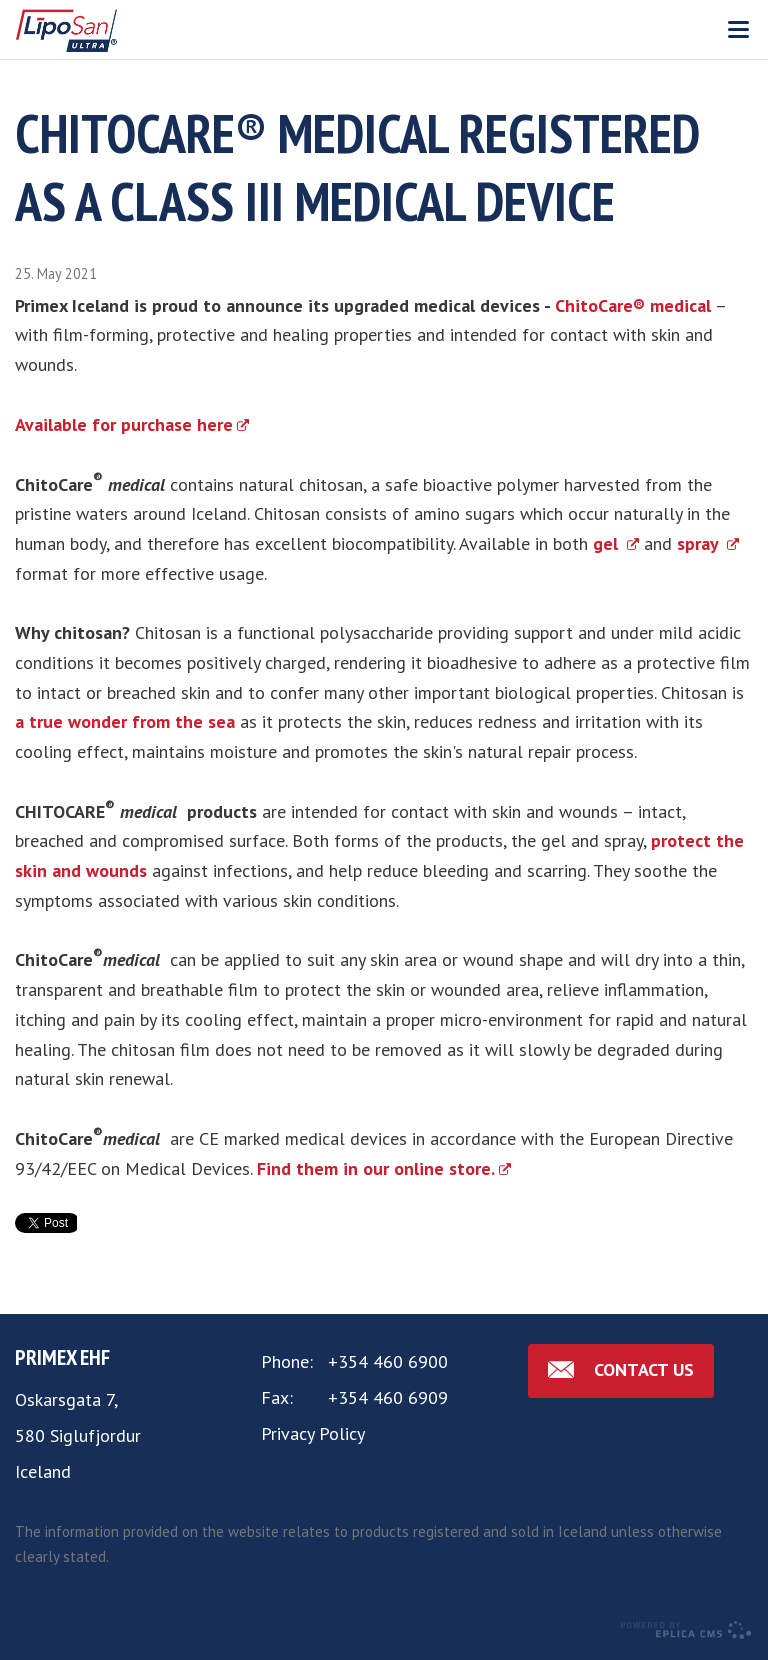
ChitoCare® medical (633, 305)
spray (700, 543)
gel (608, 543)
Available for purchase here (124, 424)
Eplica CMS (685, 1630)
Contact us (644, 1369)
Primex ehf (62, 1357)
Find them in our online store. (376, 1168)
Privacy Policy (313, 1433)
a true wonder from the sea (125, 721)
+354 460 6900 (388, 1361)
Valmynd (738, 30)
